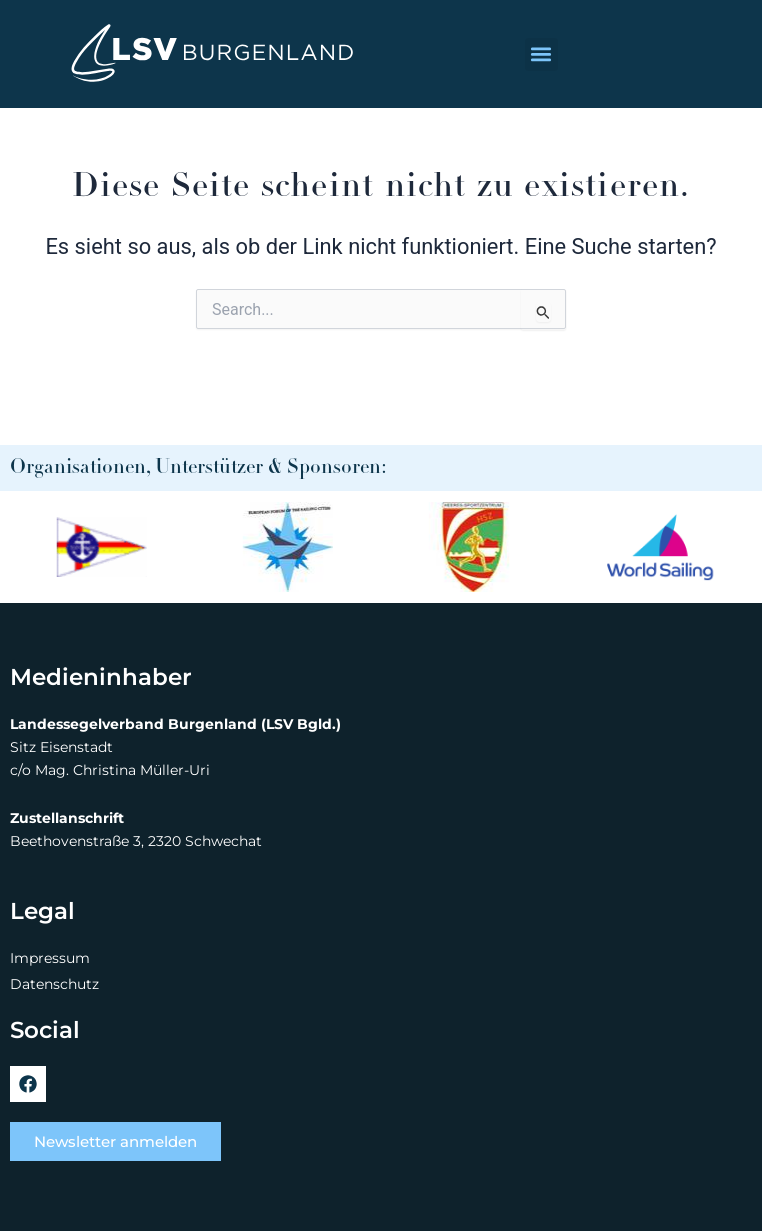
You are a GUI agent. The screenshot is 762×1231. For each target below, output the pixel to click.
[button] (541, 54)
